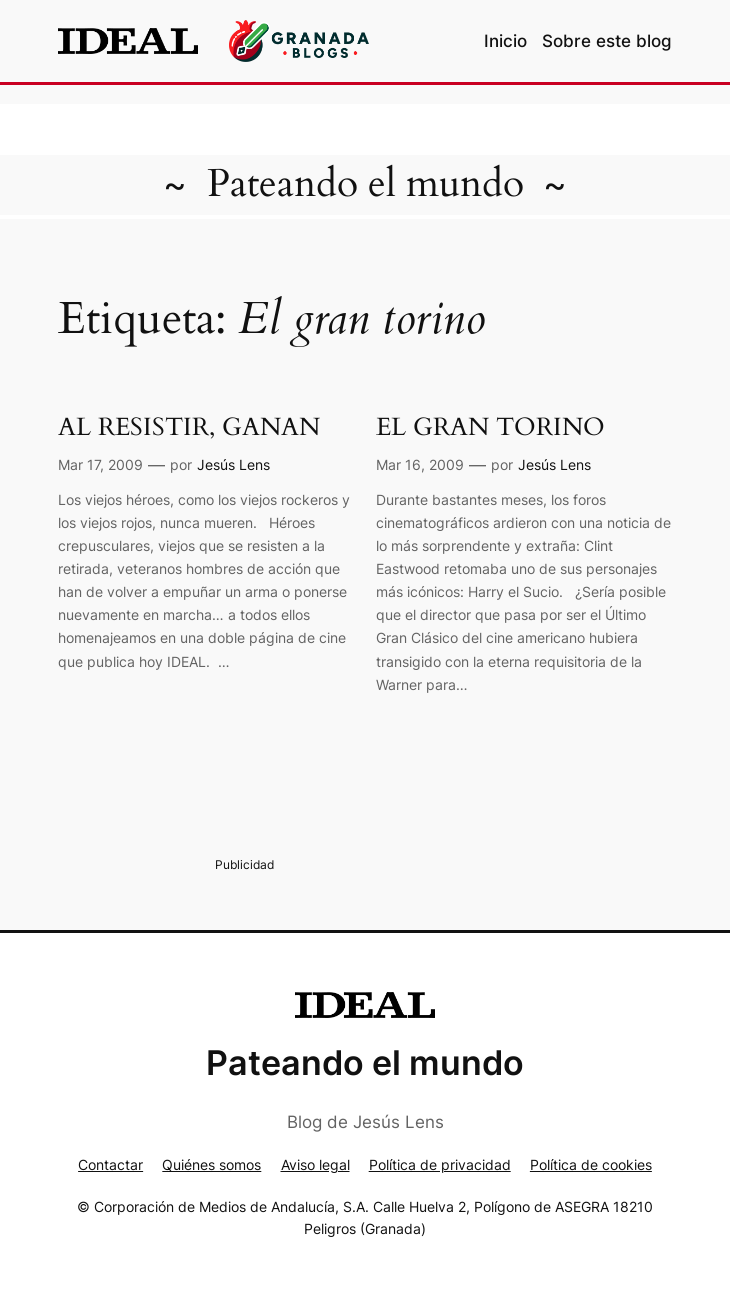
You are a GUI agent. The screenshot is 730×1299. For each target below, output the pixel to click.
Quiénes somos (211, 1164)
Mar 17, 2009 (100, 464)
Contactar (110, 1164)
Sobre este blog (607, 41)
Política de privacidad (440, 1164)
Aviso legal (315, 1164)
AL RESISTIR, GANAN (189, 427)
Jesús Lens (233, 464)
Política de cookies (591, 1164)
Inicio (505, 41)
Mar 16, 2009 (420, 464)
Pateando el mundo (365, 184)
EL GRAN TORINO (490, 427)
